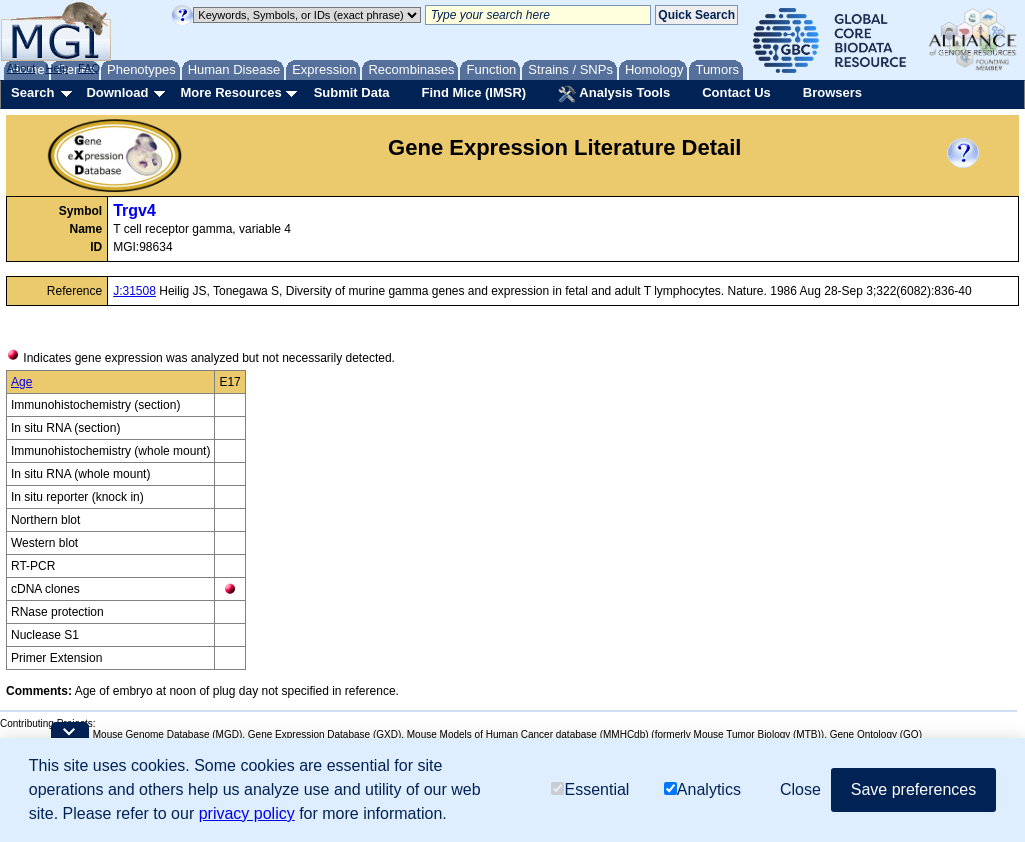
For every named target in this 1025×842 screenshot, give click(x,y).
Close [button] (800, 789)
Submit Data (352, 92)
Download (117, 92)
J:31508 (134, 291)
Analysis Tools (614, 94)
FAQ (89, 68)
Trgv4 (134, 210)
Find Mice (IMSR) (473, 92)
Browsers (832, 92)
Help (56, 68)
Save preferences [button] (913, 789)
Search (32, 92)
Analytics (702, 789)
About (21, 68)
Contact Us (736, 92)
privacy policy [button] (247, 813)
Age (21, 382)
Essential (590, 789)
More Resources (230, 92)
